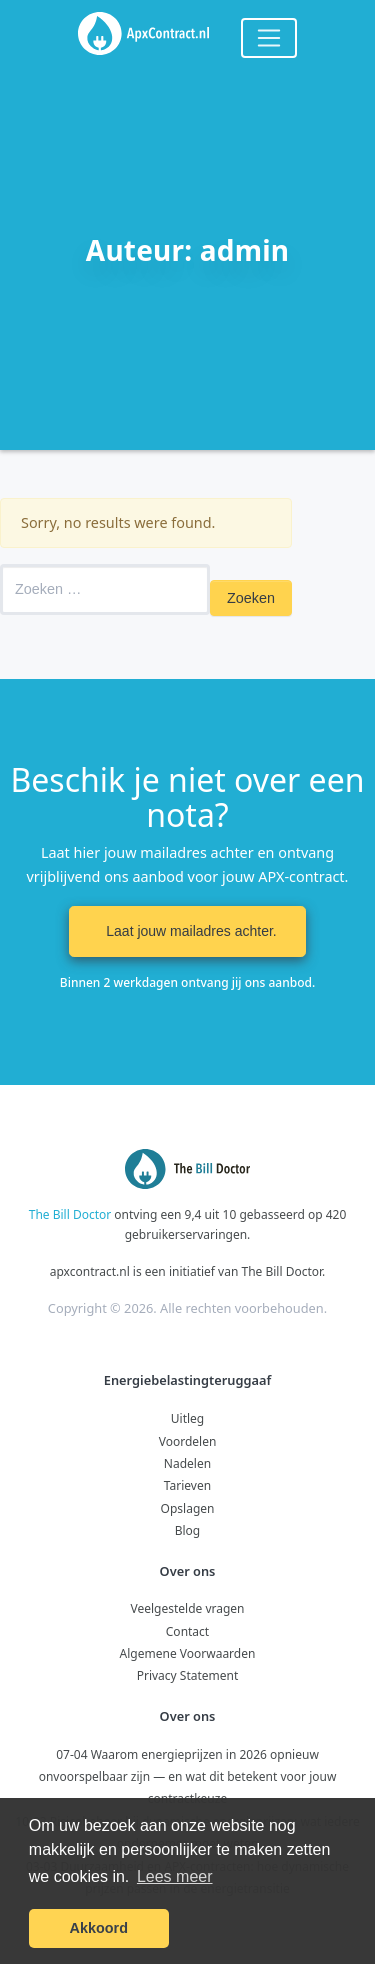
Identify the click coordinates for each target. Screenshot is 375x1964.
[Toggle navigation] (269, 38)
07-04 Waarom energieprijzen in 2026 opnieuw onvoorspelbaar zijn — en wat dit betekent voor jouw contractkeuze (188, 1777)
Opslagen (188, 1508)
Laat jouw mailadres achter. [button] (187, 931)
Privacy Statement (188, 1675)
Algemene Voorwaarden (188, 1653)
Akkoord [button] (99, 1928)
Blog (188, 1530)
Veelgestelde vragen (187, 1608)
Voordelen (188, 1441)
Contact (187, 1631)
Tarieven (187, 1485)
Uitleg (187, 1418)
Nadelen (187, 1463)
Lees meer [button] (175, 1876)
